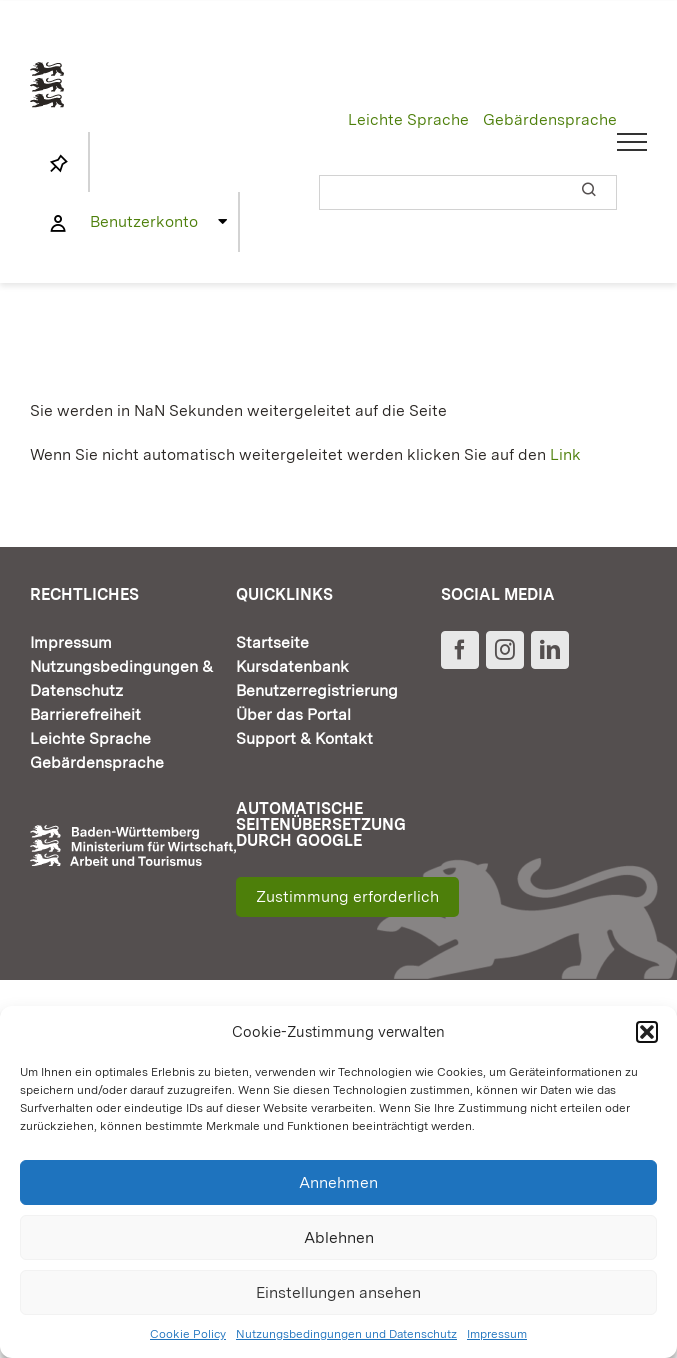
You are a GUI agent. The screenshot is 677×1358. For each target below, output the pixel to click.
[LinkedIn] (550, 650)
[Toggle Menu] (632, 142)
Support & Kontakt (304, 738)
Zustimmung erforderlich (347, 896)
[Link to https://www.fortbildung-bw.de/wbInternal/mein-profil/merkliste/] (59, 164)
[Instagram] (505, 650)
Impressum (497, 1334)
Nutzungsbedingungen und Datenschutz (346, 1334)
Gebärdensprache (550, 119)
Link (565, 454)
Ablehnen (339, 1237)
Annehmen (338, 1182)
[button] (647, 1032)
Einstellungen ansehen (338, 1292)
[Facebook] (460, 650)
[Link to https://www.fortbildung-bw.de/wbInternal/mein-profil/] (58, 224)
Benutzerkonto (144, 221)
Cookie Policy (188, 1334)
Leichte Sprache (408, 119)
